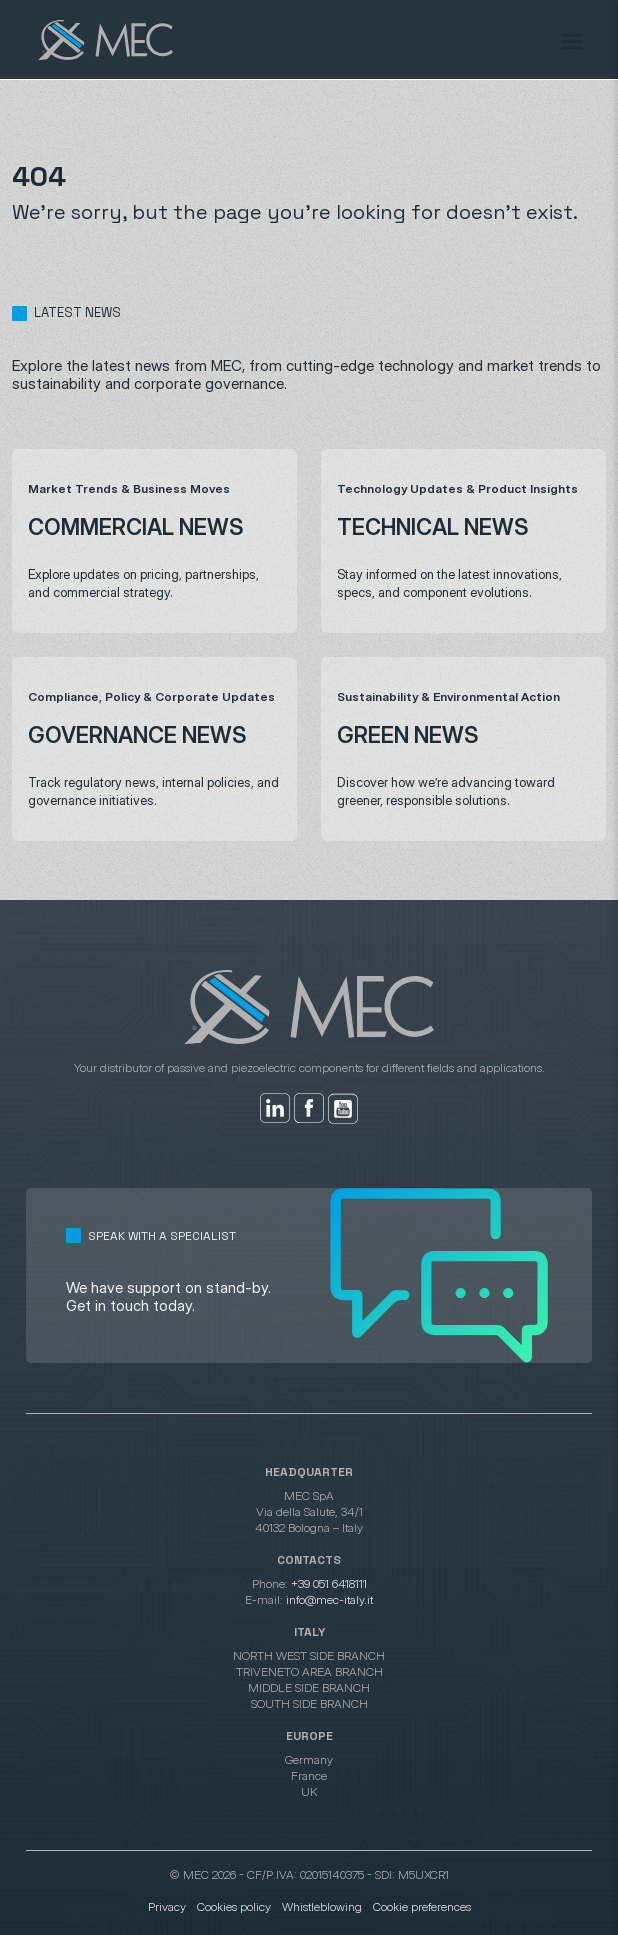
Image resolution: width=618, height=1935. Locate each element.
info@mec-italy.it (329, 1599)
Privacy (167, 1906)
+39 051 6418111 (329, 1583)
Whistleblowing (322, 1906)
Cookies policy (234, 1906)
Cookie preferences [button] (422, 1906)
